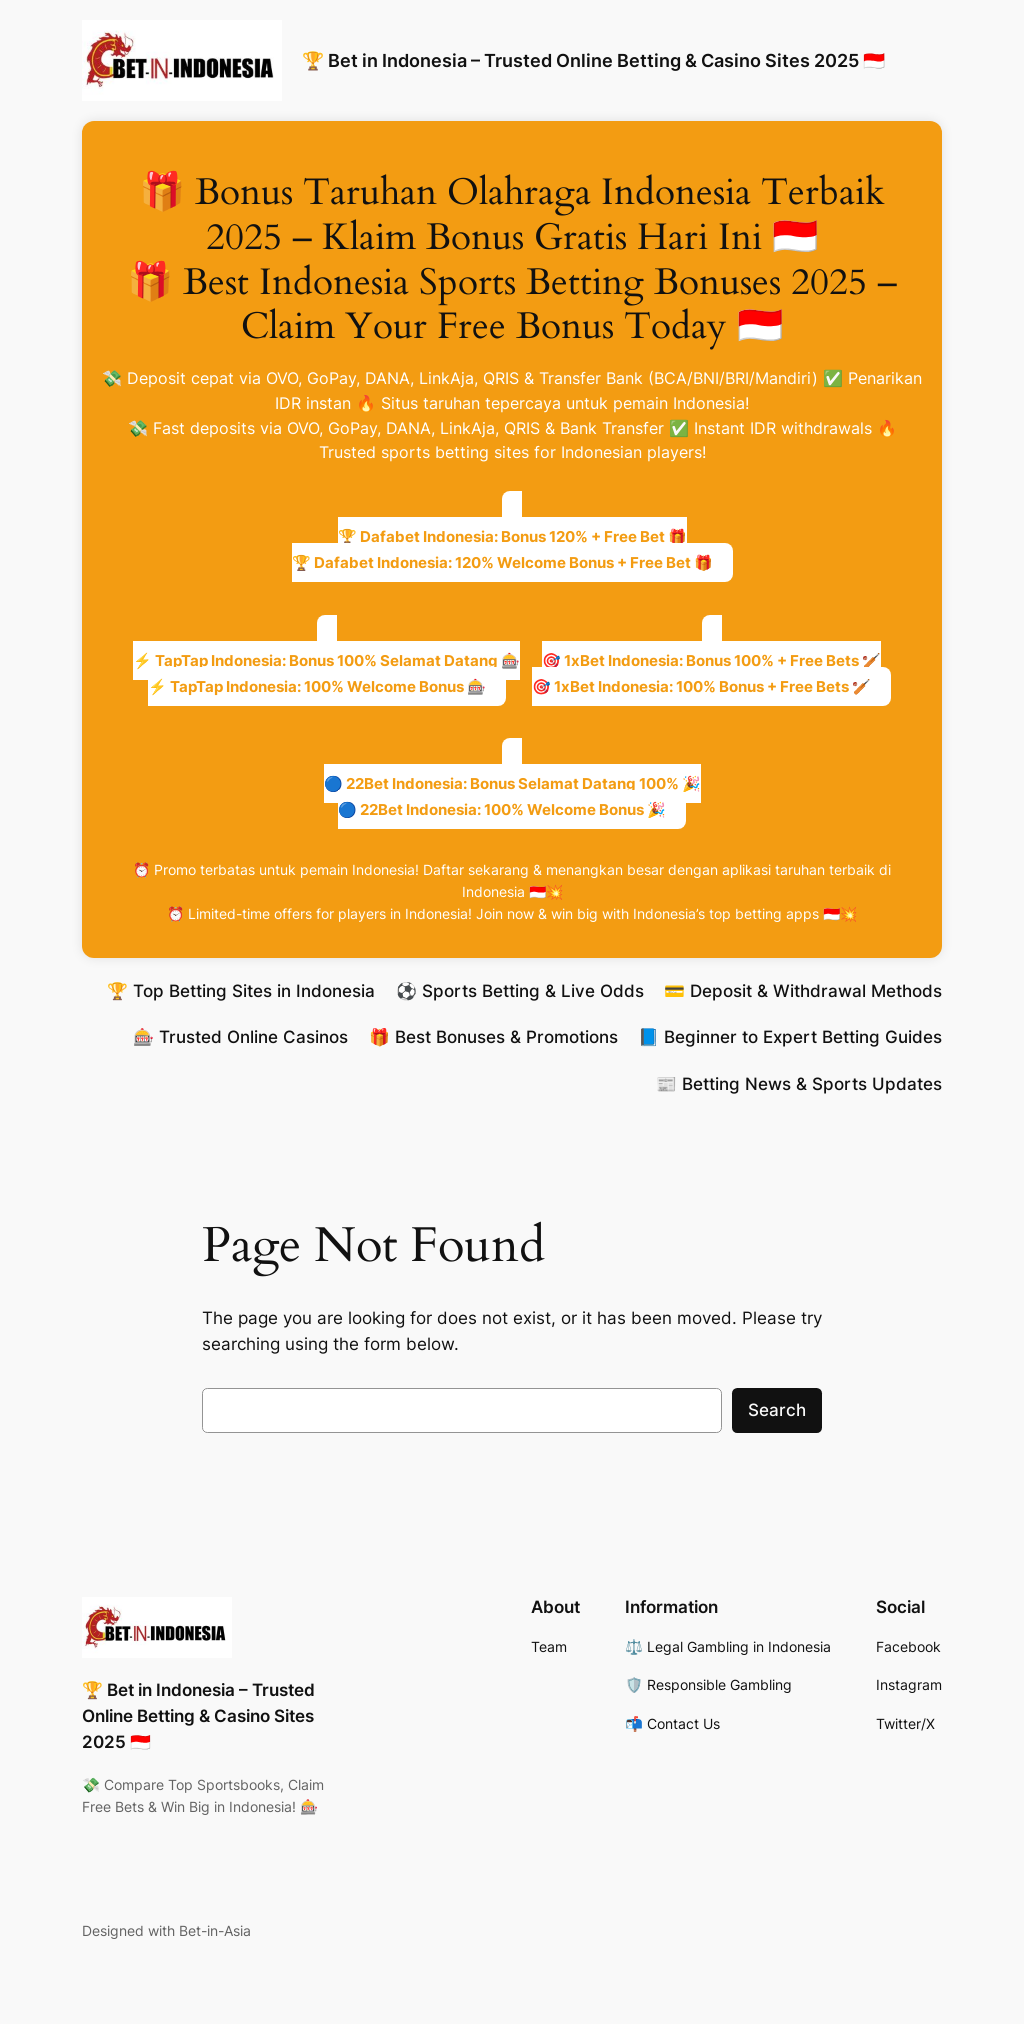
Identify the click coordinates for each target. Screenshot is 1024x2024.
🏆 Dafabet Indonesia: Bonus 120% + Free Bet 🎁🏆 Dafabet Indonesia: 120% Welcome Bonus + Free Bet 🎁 (502, 549)
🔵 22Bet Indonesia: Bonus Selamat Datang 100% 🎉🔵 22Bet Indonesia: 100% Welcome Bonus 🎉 (512, 796)
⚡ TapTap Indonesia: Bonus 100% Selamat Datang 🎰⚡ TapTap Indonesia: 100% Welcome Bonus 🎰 (326, 673)
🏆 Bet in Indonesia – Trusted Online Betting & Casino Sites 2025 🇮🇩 (593, 60)
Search (777, 1410)
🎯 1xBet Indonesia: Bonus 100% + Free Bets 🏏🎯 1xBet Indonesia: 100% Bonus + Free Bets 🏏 (706, 673)
